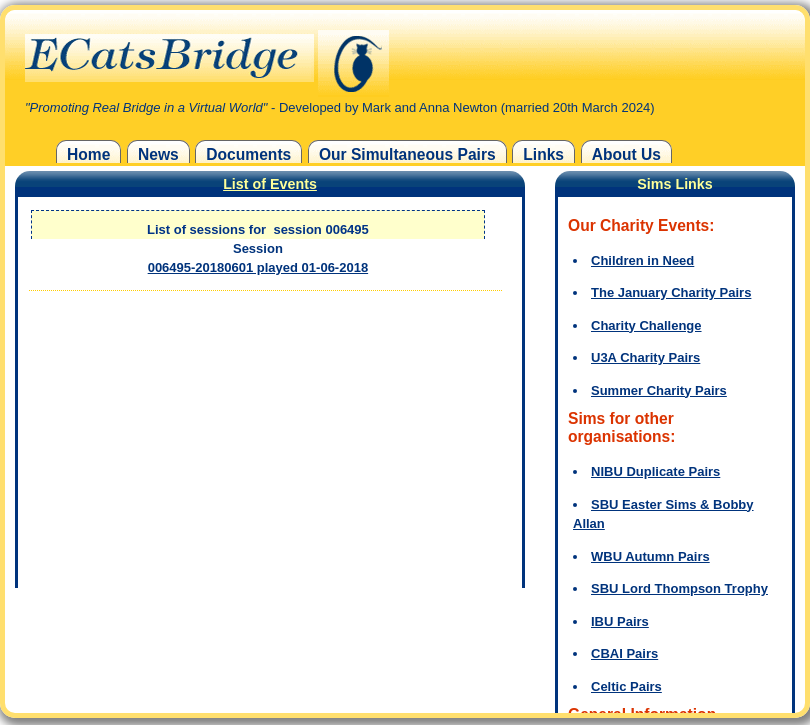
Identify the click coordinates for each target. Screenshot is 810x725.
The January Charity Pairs (671, 292)
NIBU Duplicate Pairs (655, 471)
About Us (626, 154)
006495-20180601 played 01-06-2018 (258, 267)
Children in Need (642, 260)
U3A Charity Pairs (645, 357)
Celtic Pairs (626, 686)
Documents (248, 154)
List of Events (270, 184)
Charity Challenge (646, 325)
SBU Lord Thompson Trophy (679, 588)
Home (88, 154)
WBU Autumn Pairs (650, 556)
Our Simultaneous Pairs (407, 154)
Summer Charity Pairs (659, 390)
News (158, 154)
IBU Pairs (620, 621)
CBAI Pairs (624, 653)
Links (543, 154)
